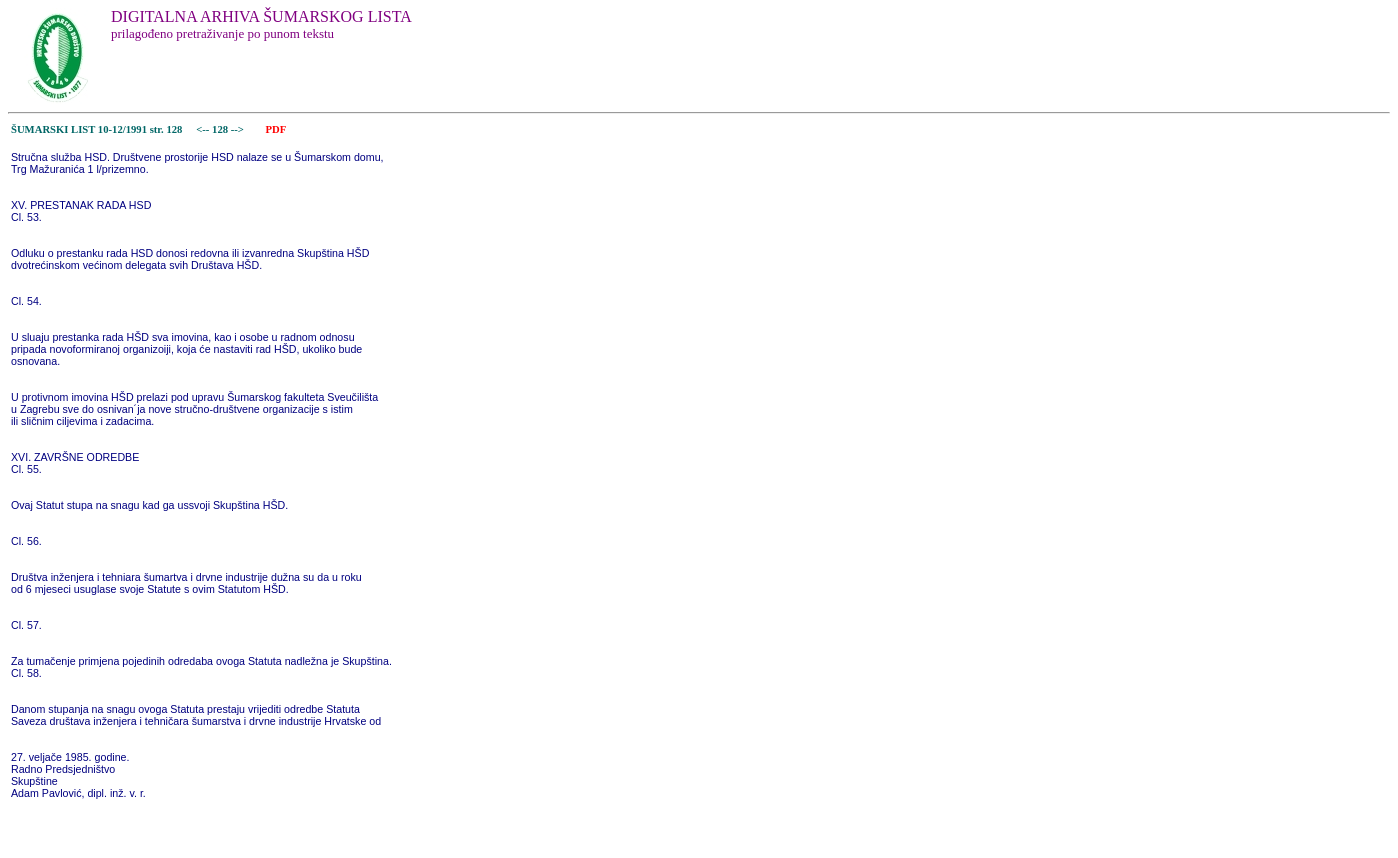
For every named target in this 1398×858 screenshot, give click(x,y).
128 (221, 129)
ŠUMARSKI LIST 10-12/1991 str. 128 (96, 129)
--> (239, 129)
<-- (203, 129)
